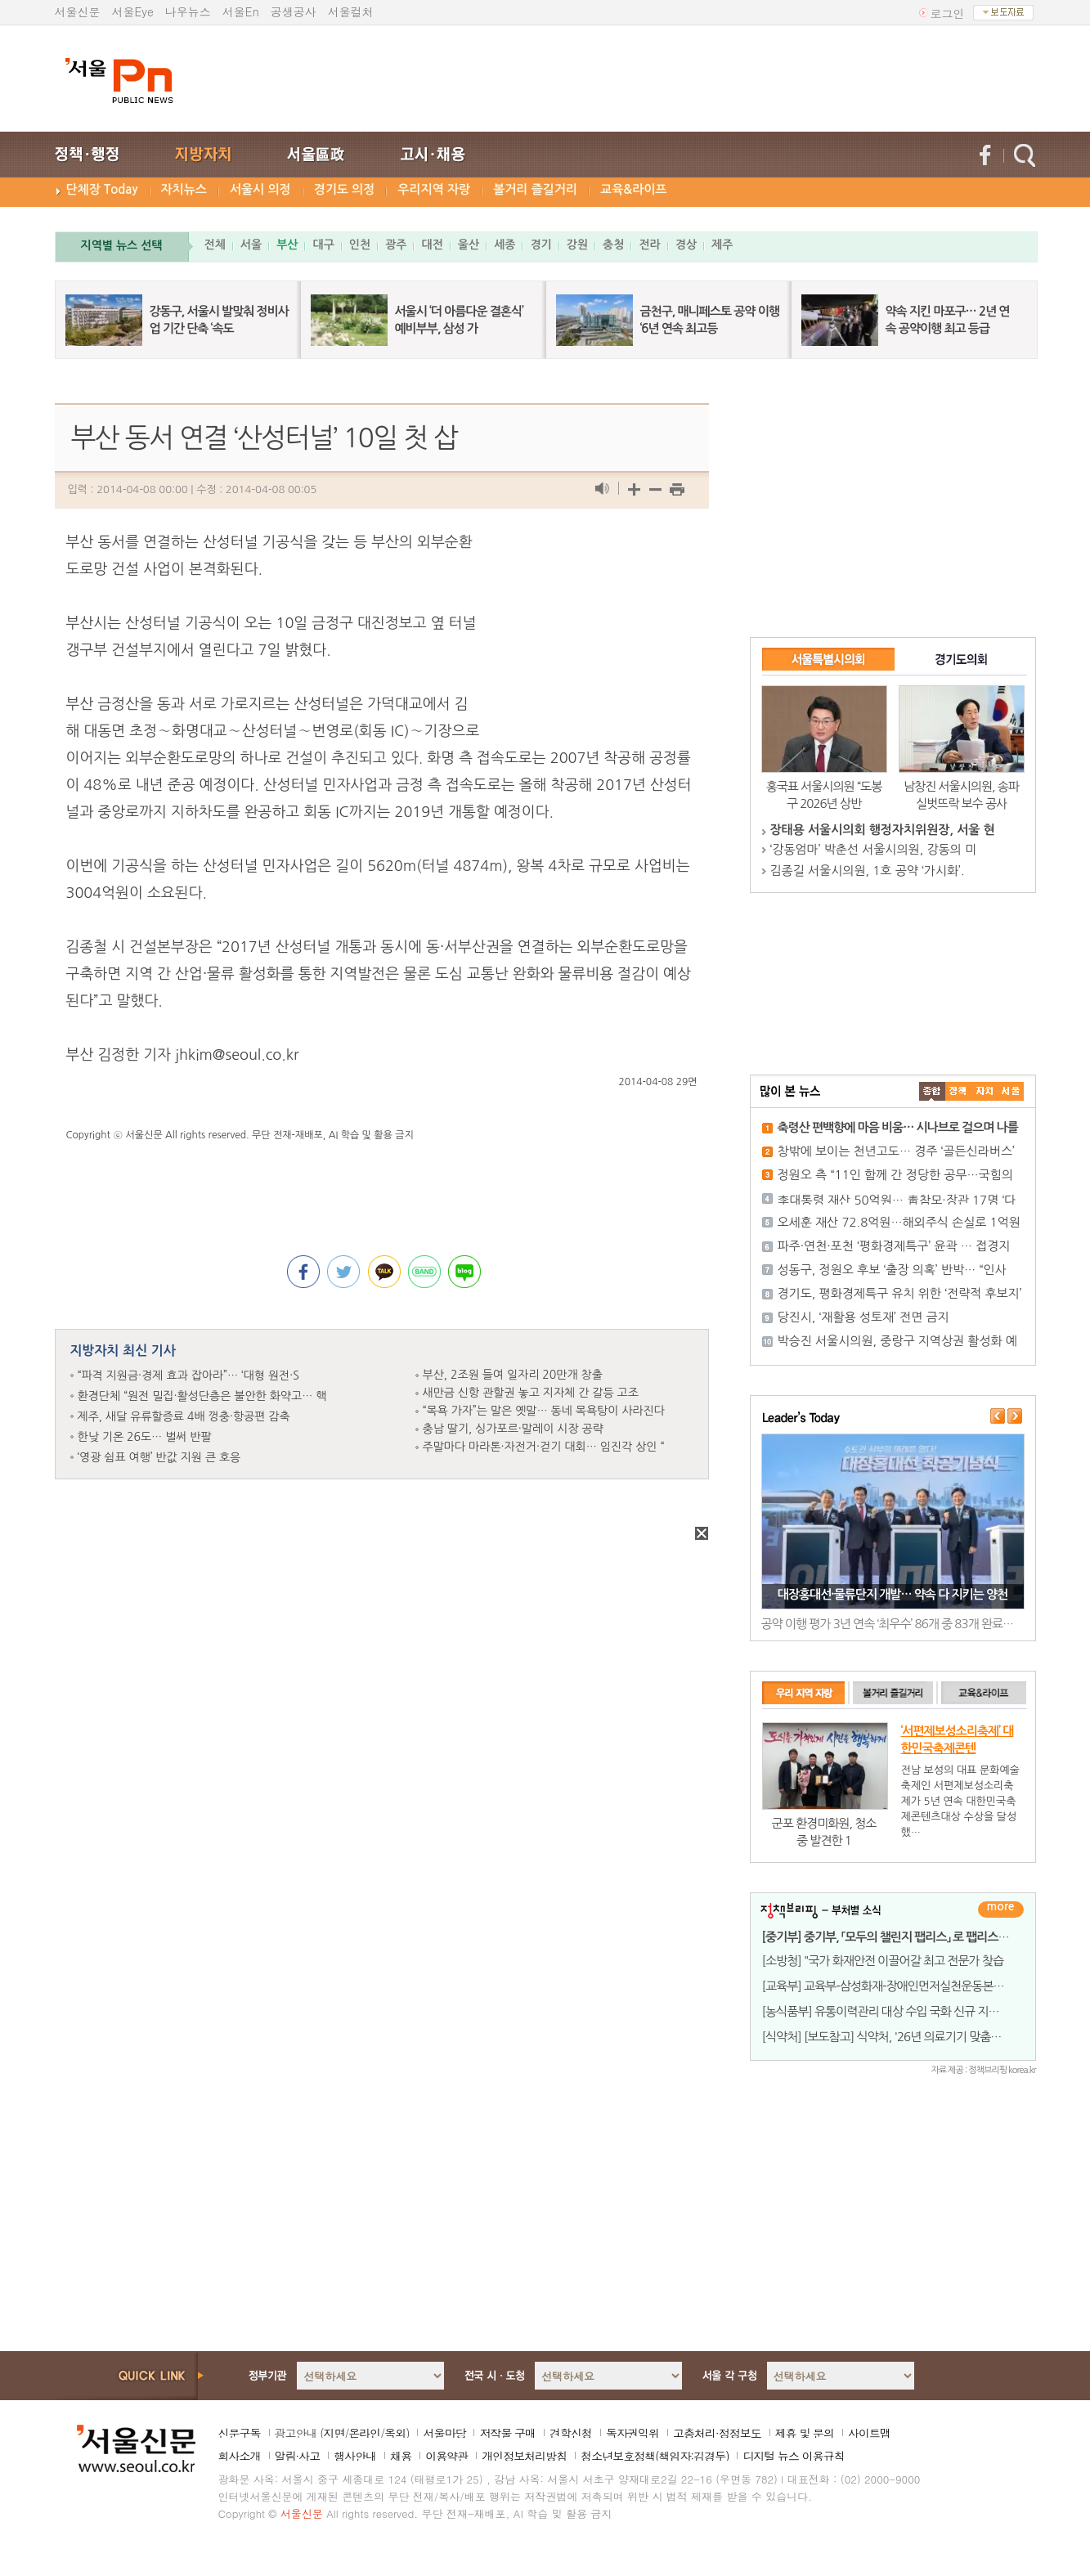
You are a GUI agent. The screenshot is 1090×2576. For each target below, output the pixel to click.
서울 (251, 244)
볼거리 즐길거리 (535, 189)
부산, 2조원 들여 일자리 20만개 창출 (513, 1374)
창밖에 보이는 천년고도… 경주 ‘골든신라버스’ (896, 1151)
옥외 (395, 2433)
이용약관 (446, 2456)
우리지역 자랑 (433, 189)
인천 (359, 244)
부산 (287, 244)
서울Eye (133, 11)
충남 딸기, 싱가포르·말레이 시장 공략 (513, 1428)
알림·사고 (298, 2456)
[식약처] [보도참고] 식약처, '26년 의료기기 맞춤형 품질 (893, 2037)
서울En (240, 11)
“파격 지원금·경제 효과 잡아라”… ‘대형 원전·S (188, 1375)
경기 (540, 244)
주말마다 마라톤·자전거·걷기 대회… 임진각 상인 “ (544, 1446)
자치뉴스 (184, 189)
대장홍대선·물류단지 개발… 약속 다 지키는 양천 (892, 1594)
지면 (333, 2433)
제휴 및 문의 (804, 2433)
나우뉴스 (188, 11)
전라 (649, 244)
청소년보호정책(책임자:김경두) (655, 2456)
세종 (504, 244)
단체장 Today (102, 189)
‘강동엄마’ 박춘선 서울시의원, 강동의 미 (873, 849)
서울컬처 (351, 11)
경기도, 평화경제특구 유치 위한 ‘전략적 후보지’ (900, 1293)
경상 (686, 244)
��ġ (958, 1091)
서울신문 (78, 11)
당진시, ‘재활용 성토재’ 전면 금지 (863, 1317)
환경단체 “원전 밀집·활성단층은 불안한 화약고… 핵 (202, 1396)
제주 (722, 244)
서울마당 (444, 2433)
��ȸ (1011, 1091)
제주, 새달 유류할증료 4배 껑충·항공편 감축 (184, 1416)
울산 (468, 244)
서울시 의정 (260, 189)
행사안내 (355, 2456)
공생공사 (293, 11)
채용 (400, 2456)
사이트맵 (869, 2433)
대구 (323, 244)
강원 (577, 244)
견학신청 (570, 2433)
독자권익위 (632, 2433)
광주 (395, 244)
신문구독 (239, 2433)
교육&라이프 (633, 189)
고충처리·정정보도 (717, 2433)
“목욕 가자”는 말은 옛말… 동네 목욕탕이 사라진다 (544, 1410)
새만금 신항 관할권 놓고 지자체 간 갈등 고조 (531, 1392)
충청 (613, 244)
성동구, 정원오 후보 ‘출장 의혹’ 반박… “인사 (892, 1269)
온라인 (364, 2433)
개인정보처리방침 (524, 2456)
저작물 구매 (507, 2433)
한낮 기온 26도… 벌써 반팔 (145, 1437)
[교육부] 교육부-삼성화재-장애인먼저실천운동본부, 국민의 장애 (914, 1986)
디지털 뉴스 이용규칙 (793, 2456)
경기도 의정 (344, 189)
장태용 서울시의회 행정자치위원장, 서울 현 (882, 830)
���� (932, 1091)
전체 (215, 244)
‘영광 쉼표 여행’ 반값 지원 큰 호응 (159, 1457)
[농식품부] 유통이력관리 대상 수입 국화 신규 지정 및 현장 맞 (906, 2011)
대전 (431, 244)
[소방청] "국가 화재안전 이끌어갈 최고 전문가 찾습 (883, 1960)
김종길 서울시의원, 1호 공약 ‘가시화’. (867, 870)
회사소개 (239, 2456)
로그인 (948, 13)
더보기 (1001, 1909)
